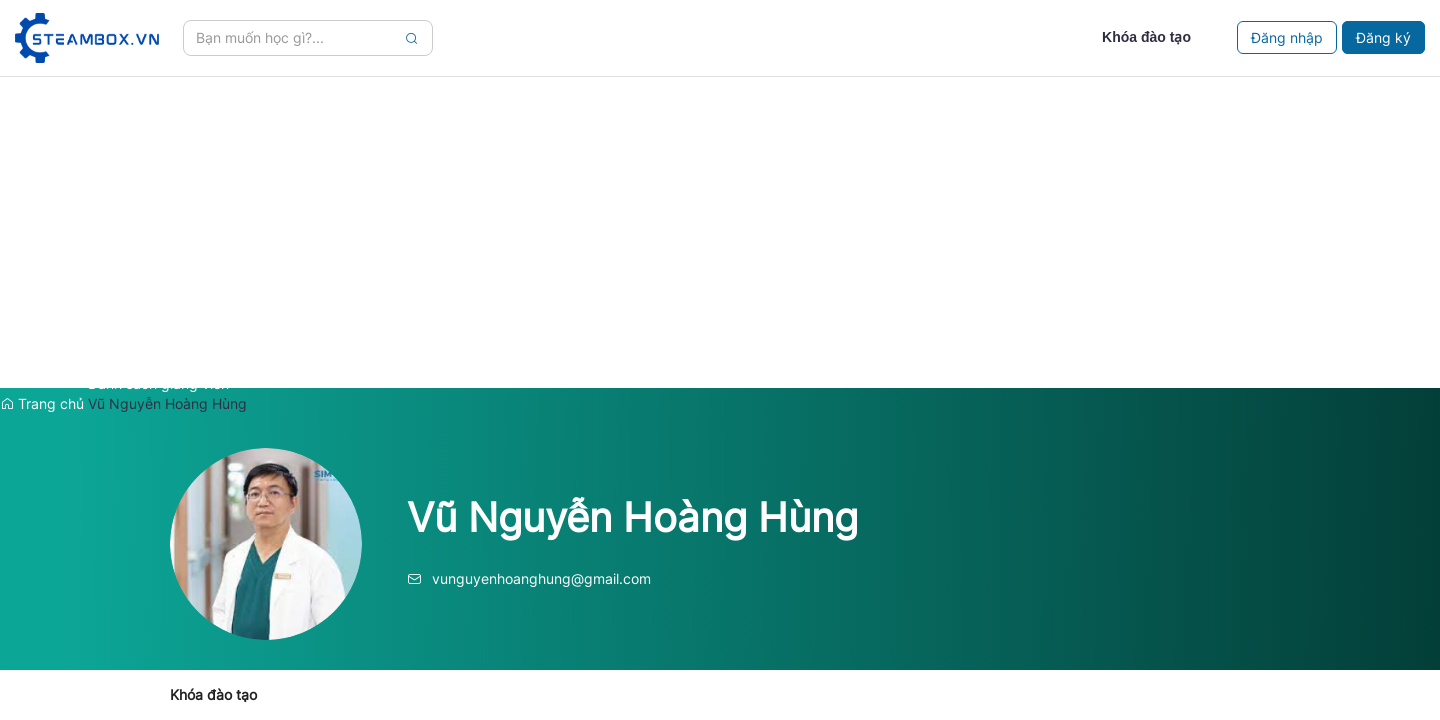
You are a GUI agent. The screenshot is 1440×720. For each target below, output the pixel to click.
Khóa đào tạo (213, 694)
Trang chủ (42, 403)
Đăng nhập (1287, 37)
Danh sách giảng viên (158, 383)
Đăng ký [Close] (1383, 37)
